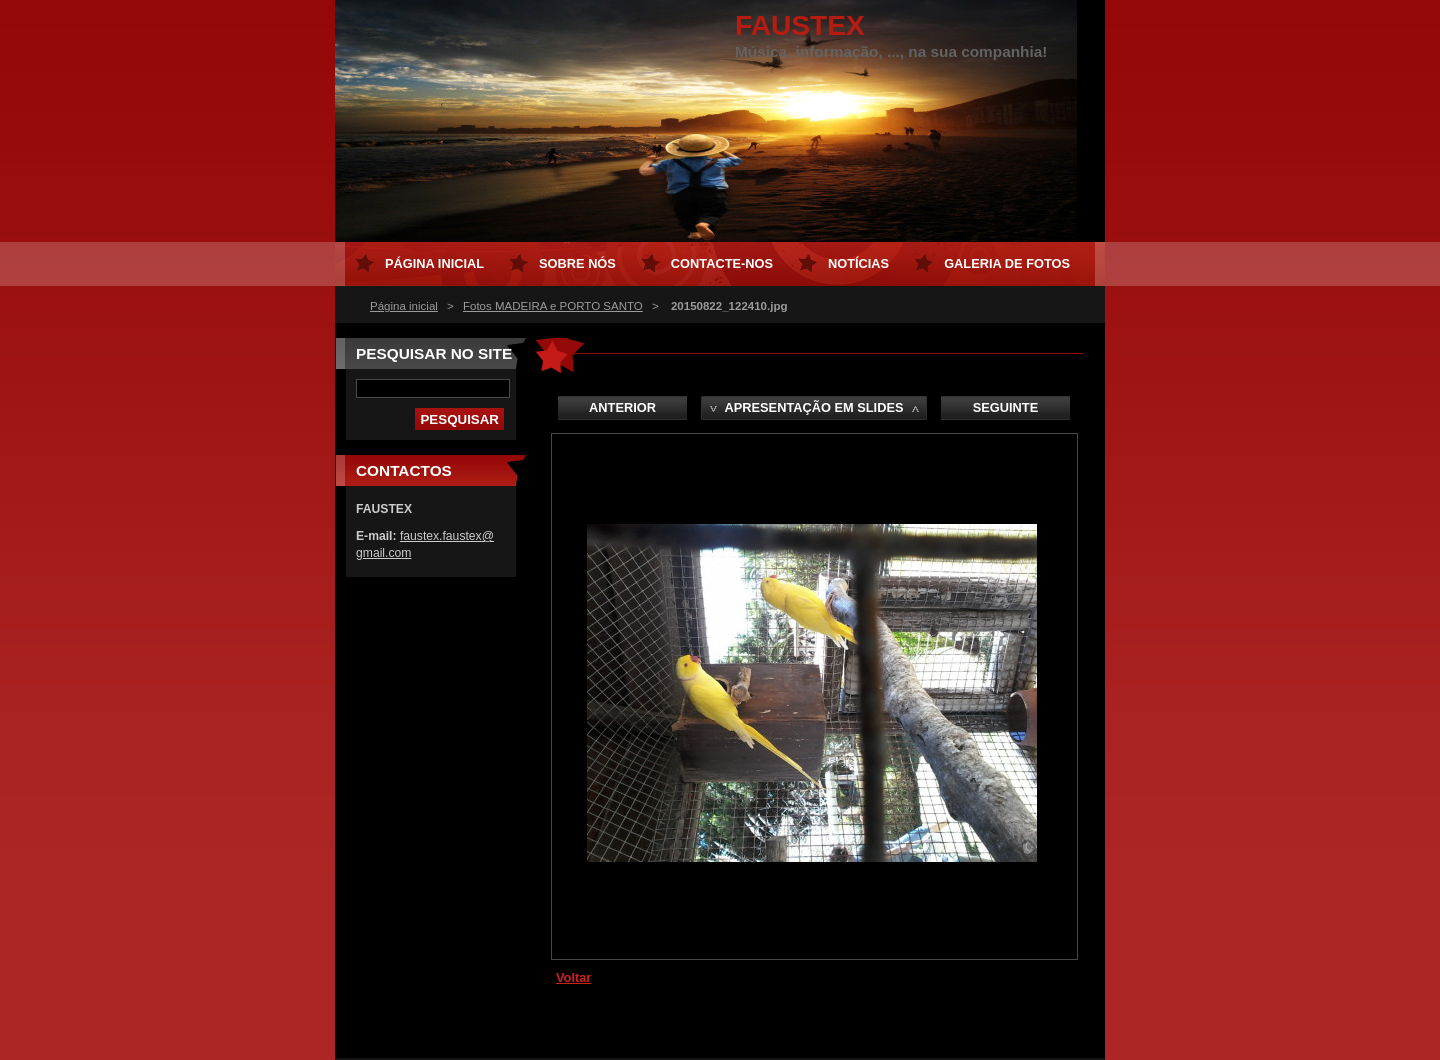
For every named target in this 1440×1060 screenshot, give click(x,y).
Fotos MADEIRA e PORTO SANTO (553, 306)
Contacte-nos (722, 263)
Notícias (858, 263)
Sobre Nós (577, 263)
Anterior (622, 407)
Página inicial (404, 306)
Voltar (573, 977)
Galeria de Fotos (1007, 263)
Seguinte (1005, 407)
